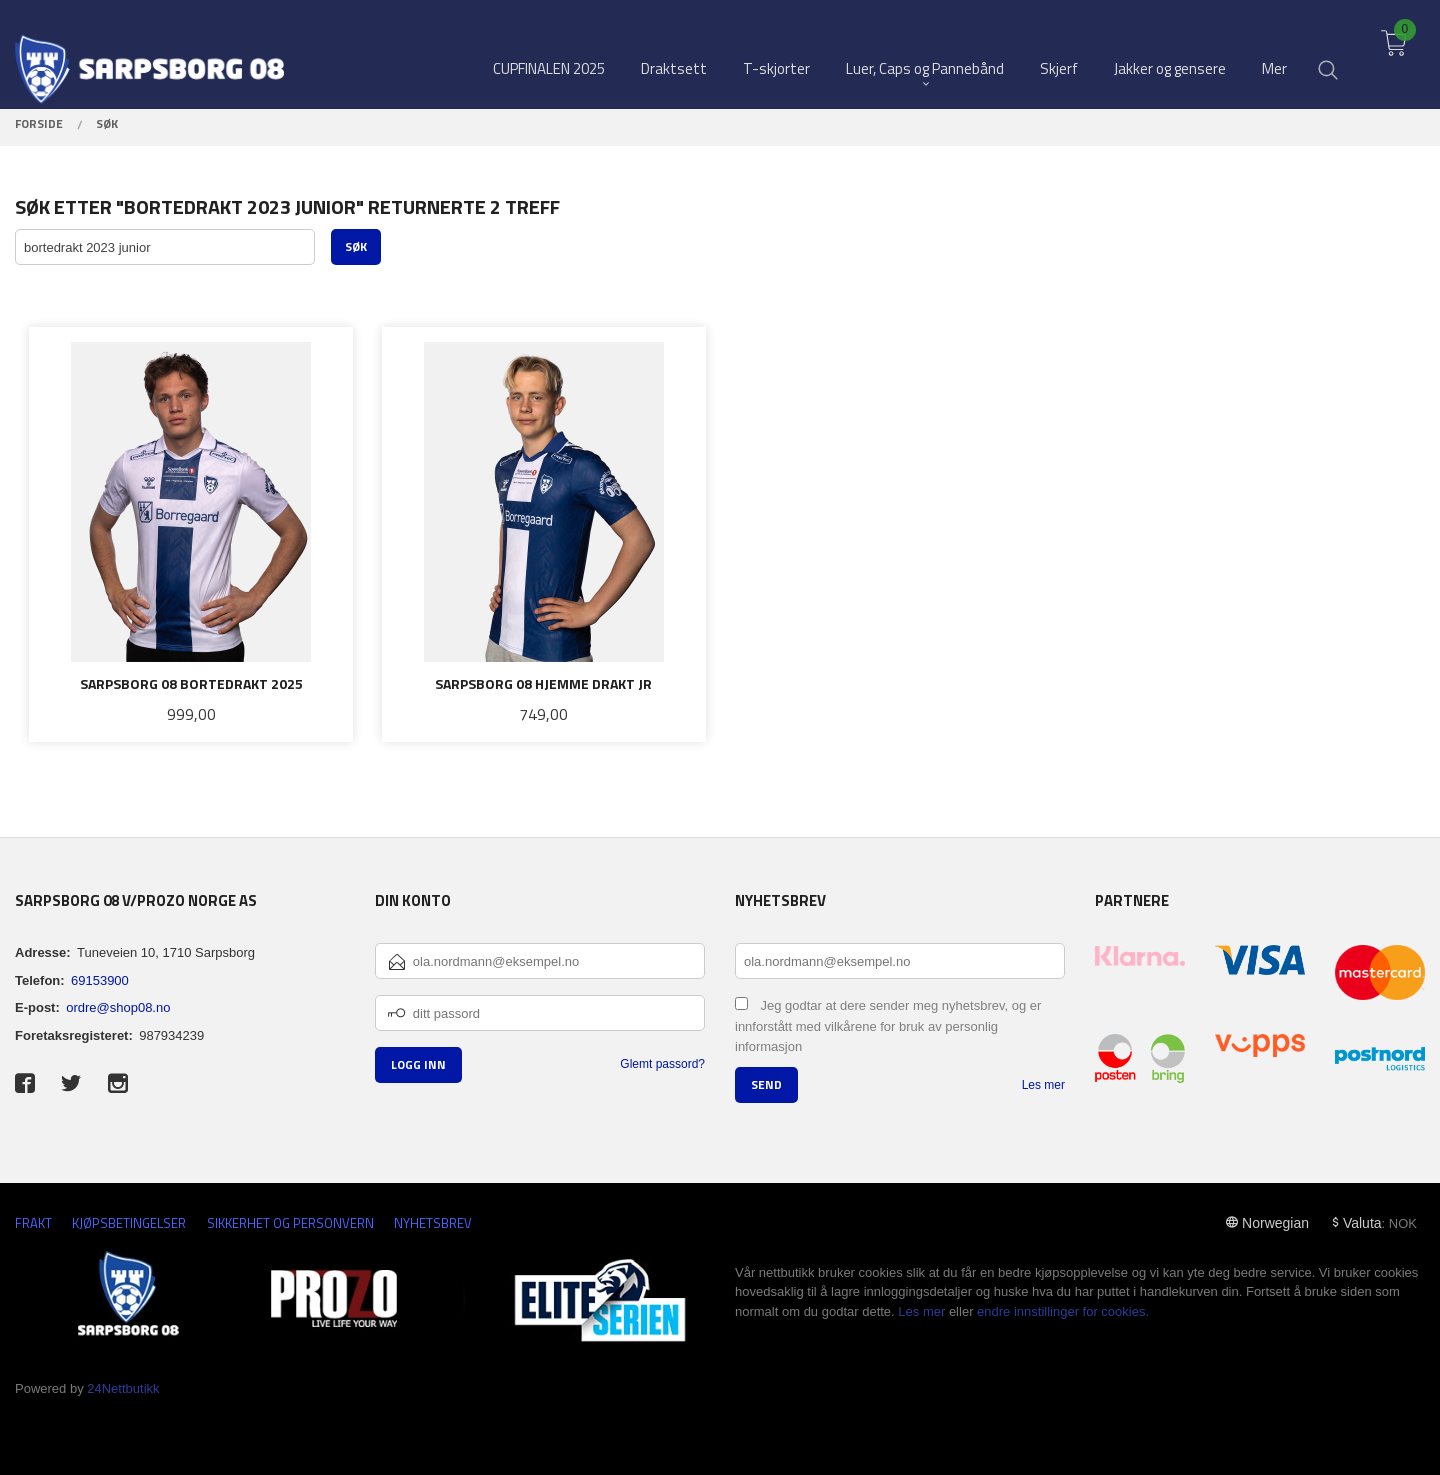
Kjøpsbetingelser (129, 1223)
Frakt (33, 1223)
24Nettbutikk (123, 1388)
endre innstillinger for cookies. (1063, 1311)
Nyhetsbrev (433, 1223)
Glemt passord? (662, 1064)
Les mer (1043, 1085)
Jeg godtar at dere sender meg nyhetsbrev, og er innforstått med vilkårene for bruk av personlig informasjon (888, 1026)
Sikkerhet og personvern (290, 1223)
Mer (1274, 50)
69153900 (100, 980)
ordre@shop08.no (118, 1007)
